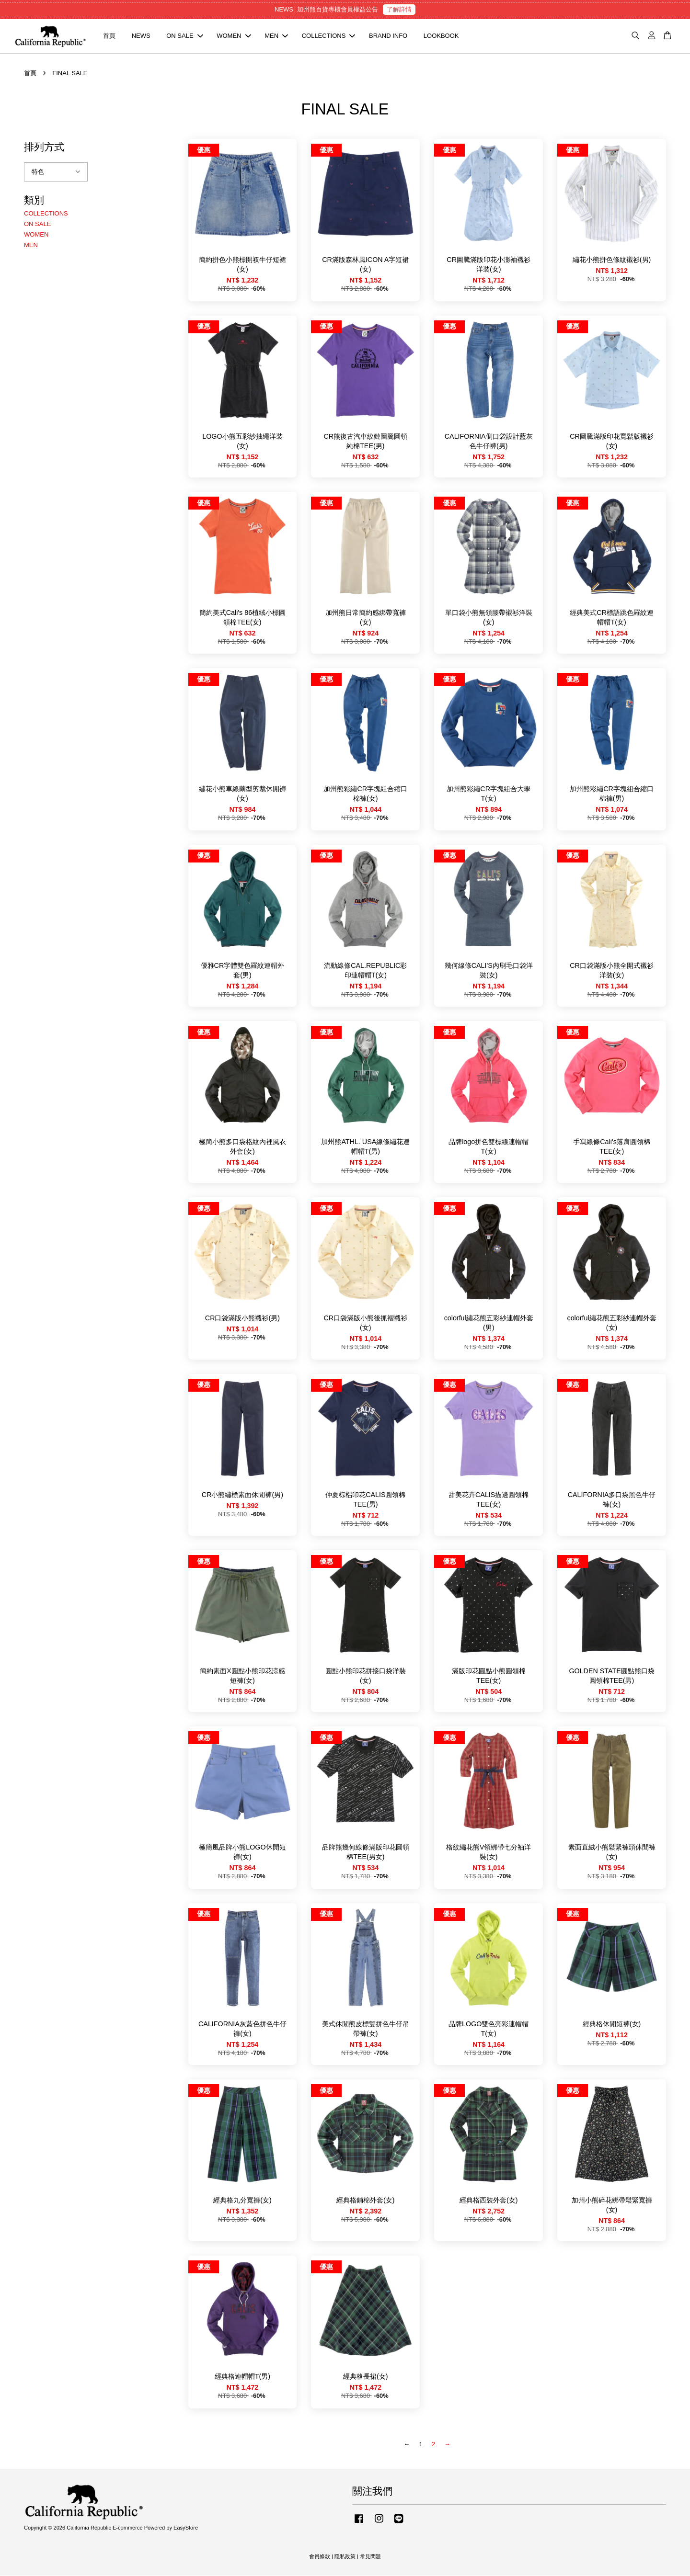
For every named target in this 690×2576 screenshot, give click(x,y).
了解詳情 (399, 9)
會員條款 (319, 2557)
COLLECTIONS (329, 36)
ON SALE (184, 36)
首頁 (109, 36)
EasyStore (185, 2528)
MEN (276, 36)
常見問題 (370, 2557)
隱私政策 (345, 2557)
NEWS (141, 36)
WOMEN (234, 36)
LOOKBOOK (441, 36)
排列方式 (44, 147)
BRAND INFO (388, 36)
